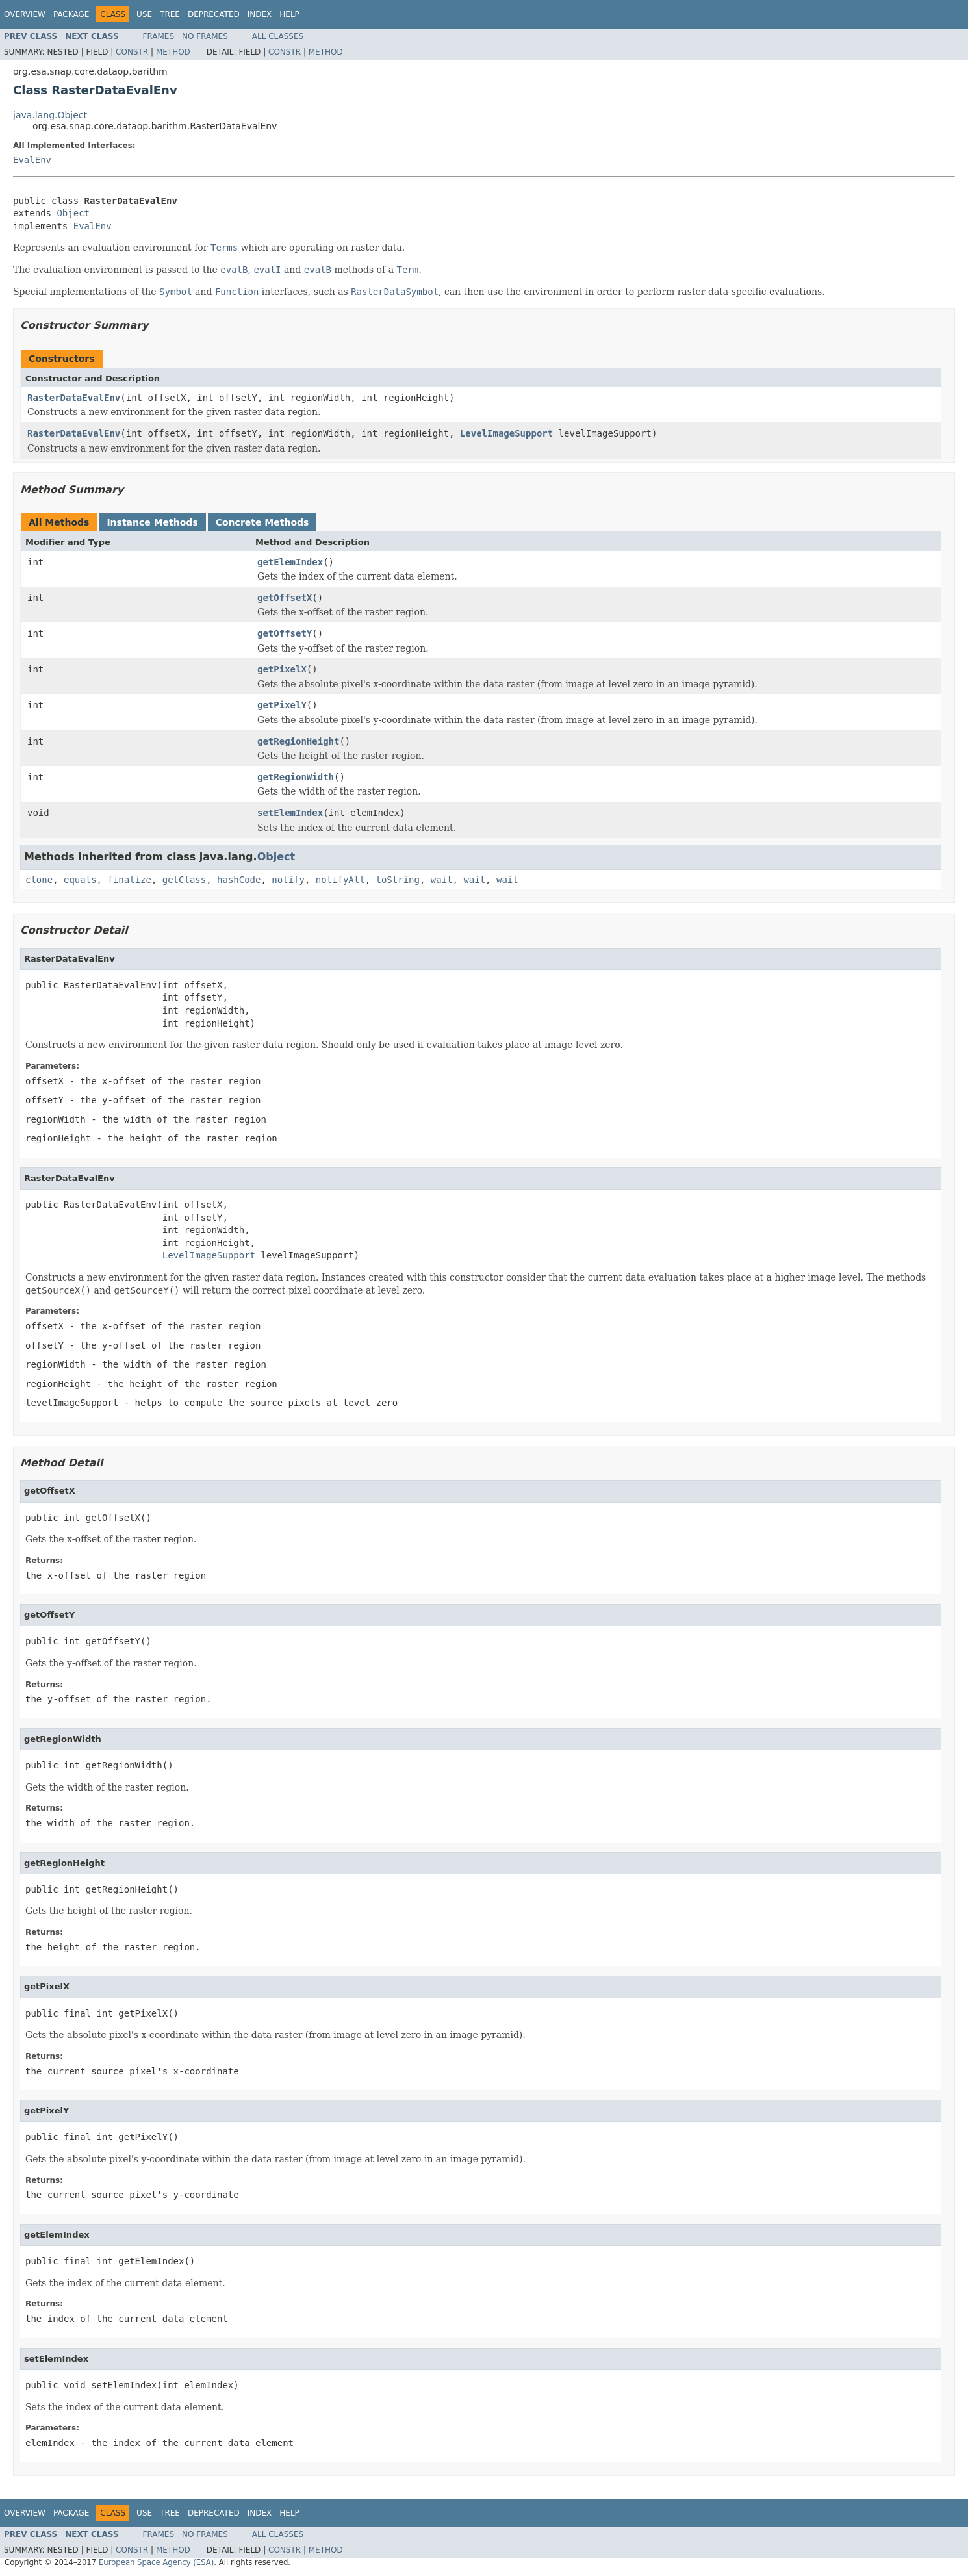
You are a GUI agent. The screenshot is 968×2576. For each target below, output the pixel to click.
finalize (129, 879)
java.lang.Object (50, 115)
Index (260, 14)
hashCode (239, 879)
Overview (24, 14)
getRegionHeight (298, 741)
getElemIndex (290, 562)
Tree (170, 14)
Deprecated (214, 14)
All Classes (277, 36)
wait (442, 879)
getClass (184, 879)
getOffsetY (284, 633)
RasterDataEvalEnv (73, 397)
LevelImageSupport (506, 433)
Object (73, 213)
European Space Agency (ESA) (156, 2562)
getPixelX (282, 669)
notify (288, 879)
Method (173, 52)
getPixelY (282, 705)
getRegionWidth (295, 777)
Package (71, 14)
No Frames (205, 36)
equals (80, 879)
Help (289, 14)
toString (398, 879)
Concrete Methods (262, 522)
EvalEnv (32, 160)
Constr (132, 52)
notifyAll (340, 879)
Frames (159, 36)
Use (144, 14)
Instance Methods (152, 522)
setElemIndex (290, 813)
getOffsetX (284, 598)
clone (39, 879)
